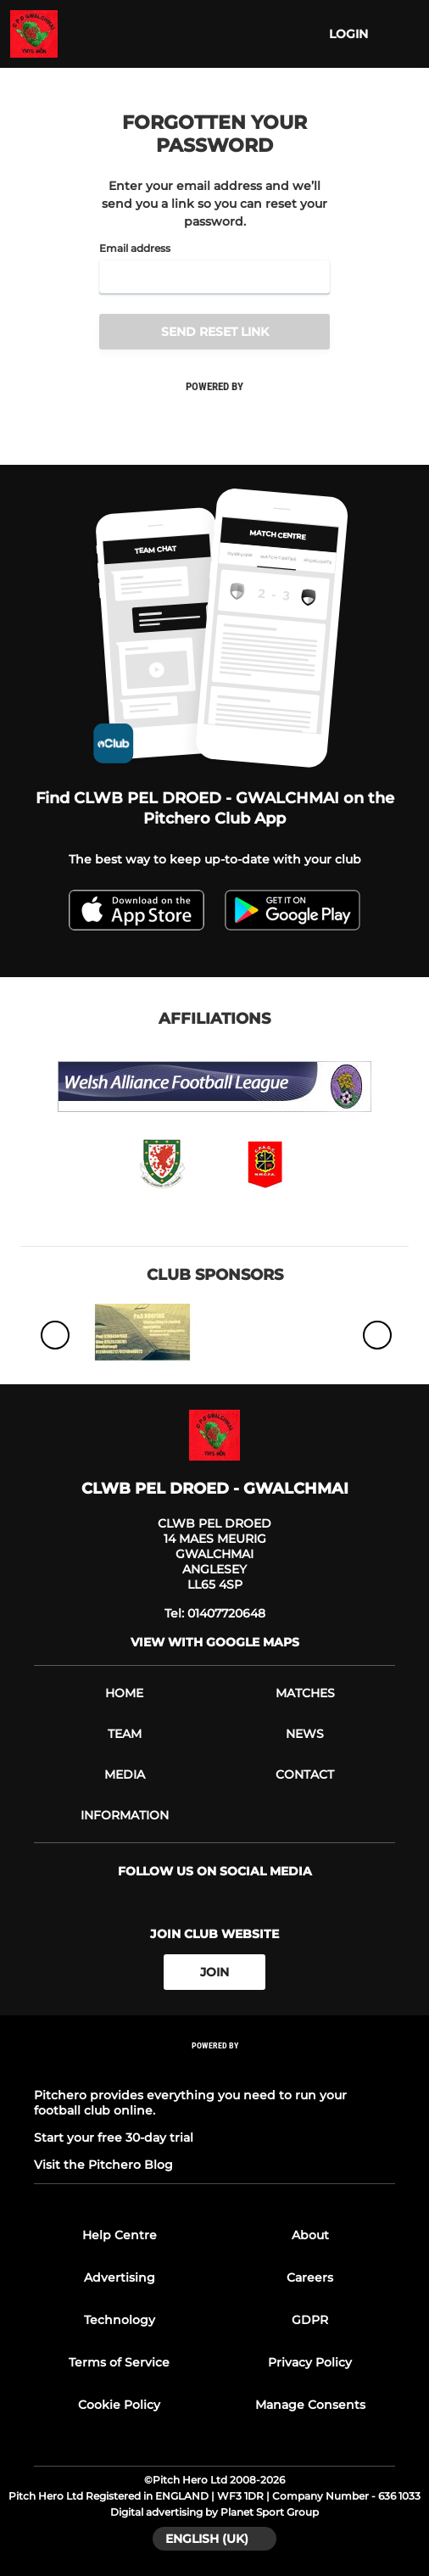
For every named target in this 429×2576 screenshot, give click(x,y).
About (310, 2235)
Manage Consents (310, 2404)
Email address (134, 248)
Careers (310, 2277)
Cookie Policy (119, 2404)
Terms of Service (119, 2362)
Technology (119, 2319)
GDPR (310, 2319)
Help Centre (119, 2235)
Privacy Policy (310, 2362)
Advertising (119, 2277)
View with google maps (215, 1642)
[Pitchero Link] (214, 2068)
